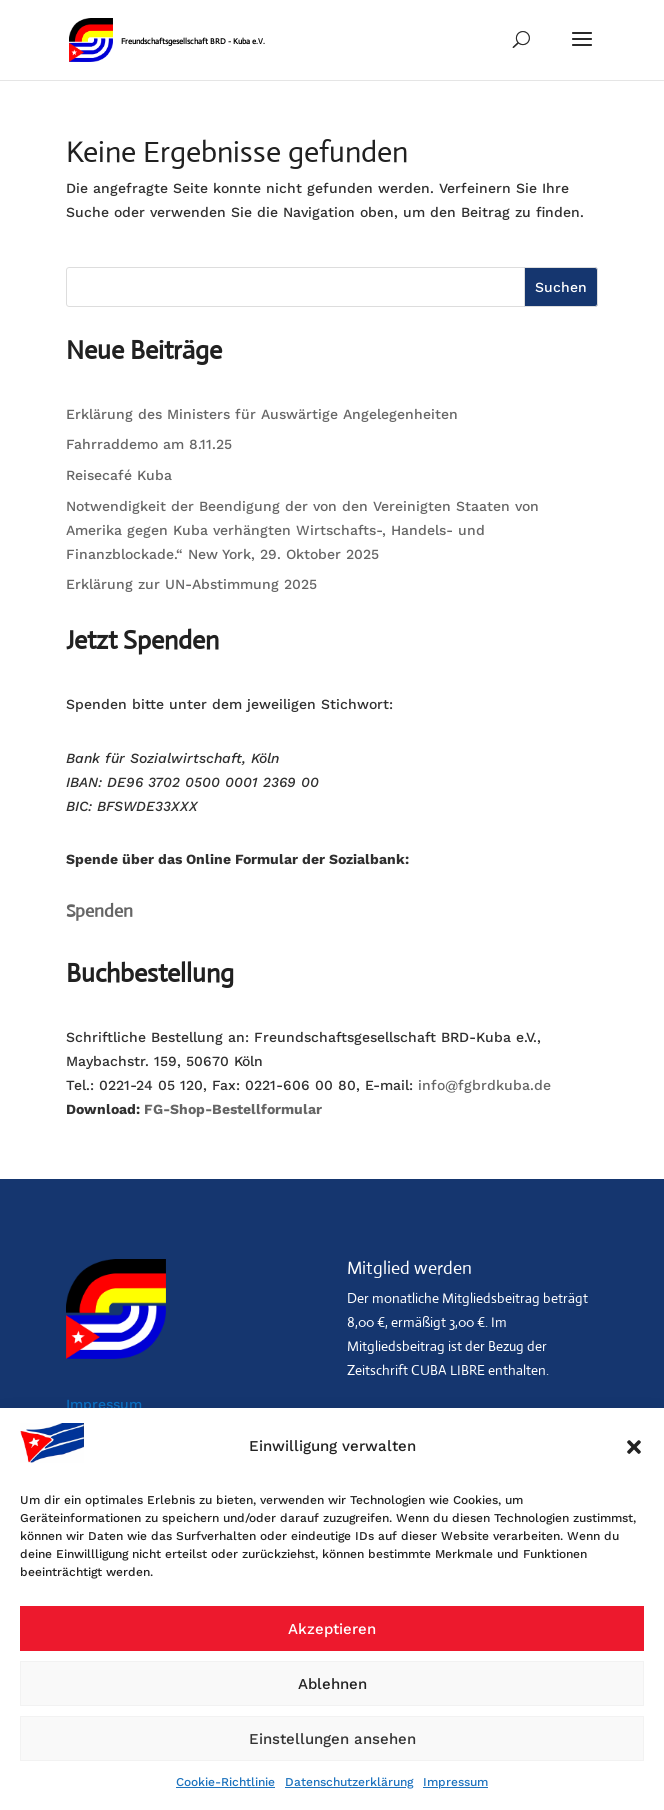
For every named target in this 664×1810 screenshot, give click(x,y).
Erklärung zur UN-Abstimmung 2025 (191, 584)
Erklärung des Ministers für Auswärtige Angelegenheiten (262, 414)
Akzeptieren (332, 1629)
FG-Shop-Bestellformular (233, 1109)
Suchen (561, 287)
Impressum (455, 1782)
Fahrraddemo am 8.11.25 (149, 444)
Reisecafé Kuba (119, 475)
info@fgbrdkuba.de (484, 1085)
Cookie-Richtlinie (225, 1782)
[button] (634, 1447)
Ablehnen (332, 1684)
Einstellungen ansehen (332, 1739)
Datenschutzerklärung (349, 1782)
